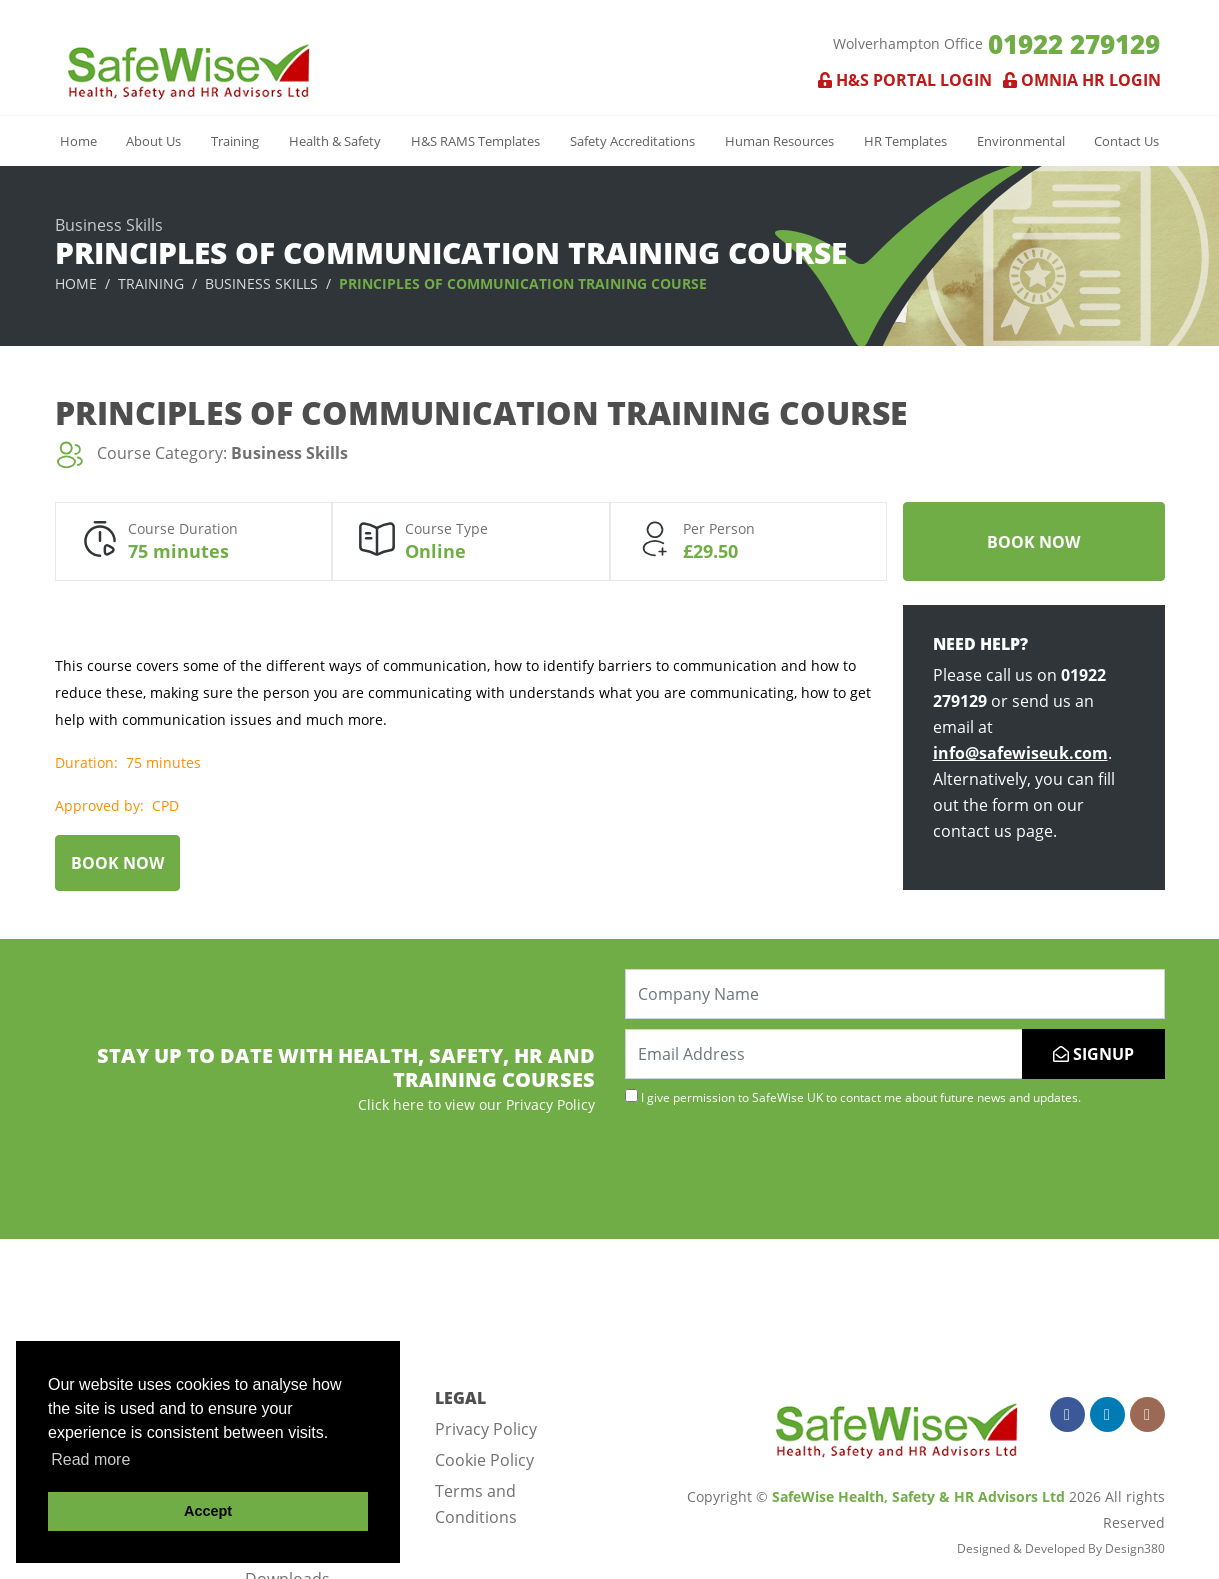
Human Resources (779, 141)
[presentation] (777, 1170)
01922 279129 (1074, 44)
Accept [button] (208, 1511)
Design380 (1135, 1548)
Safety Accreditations (632, 141)
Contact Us (1126, 141)
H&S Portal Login (905, 80)
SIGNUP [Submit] (1093, 1054)
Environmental (1021, 141)
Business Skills (261, 283)
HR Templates (905, 141)
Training (235, 141)
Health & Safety (335, 141)
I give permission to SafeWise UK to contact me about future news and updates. (853, 1097)
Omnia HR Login (1078, 80)
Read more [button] (90, 1459)
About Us (153, 141)
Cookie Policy (484, 1460)
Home (78, 141)
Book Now (1033, 542)
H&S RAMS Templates (475, 141)
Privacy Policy (486, 1429)
